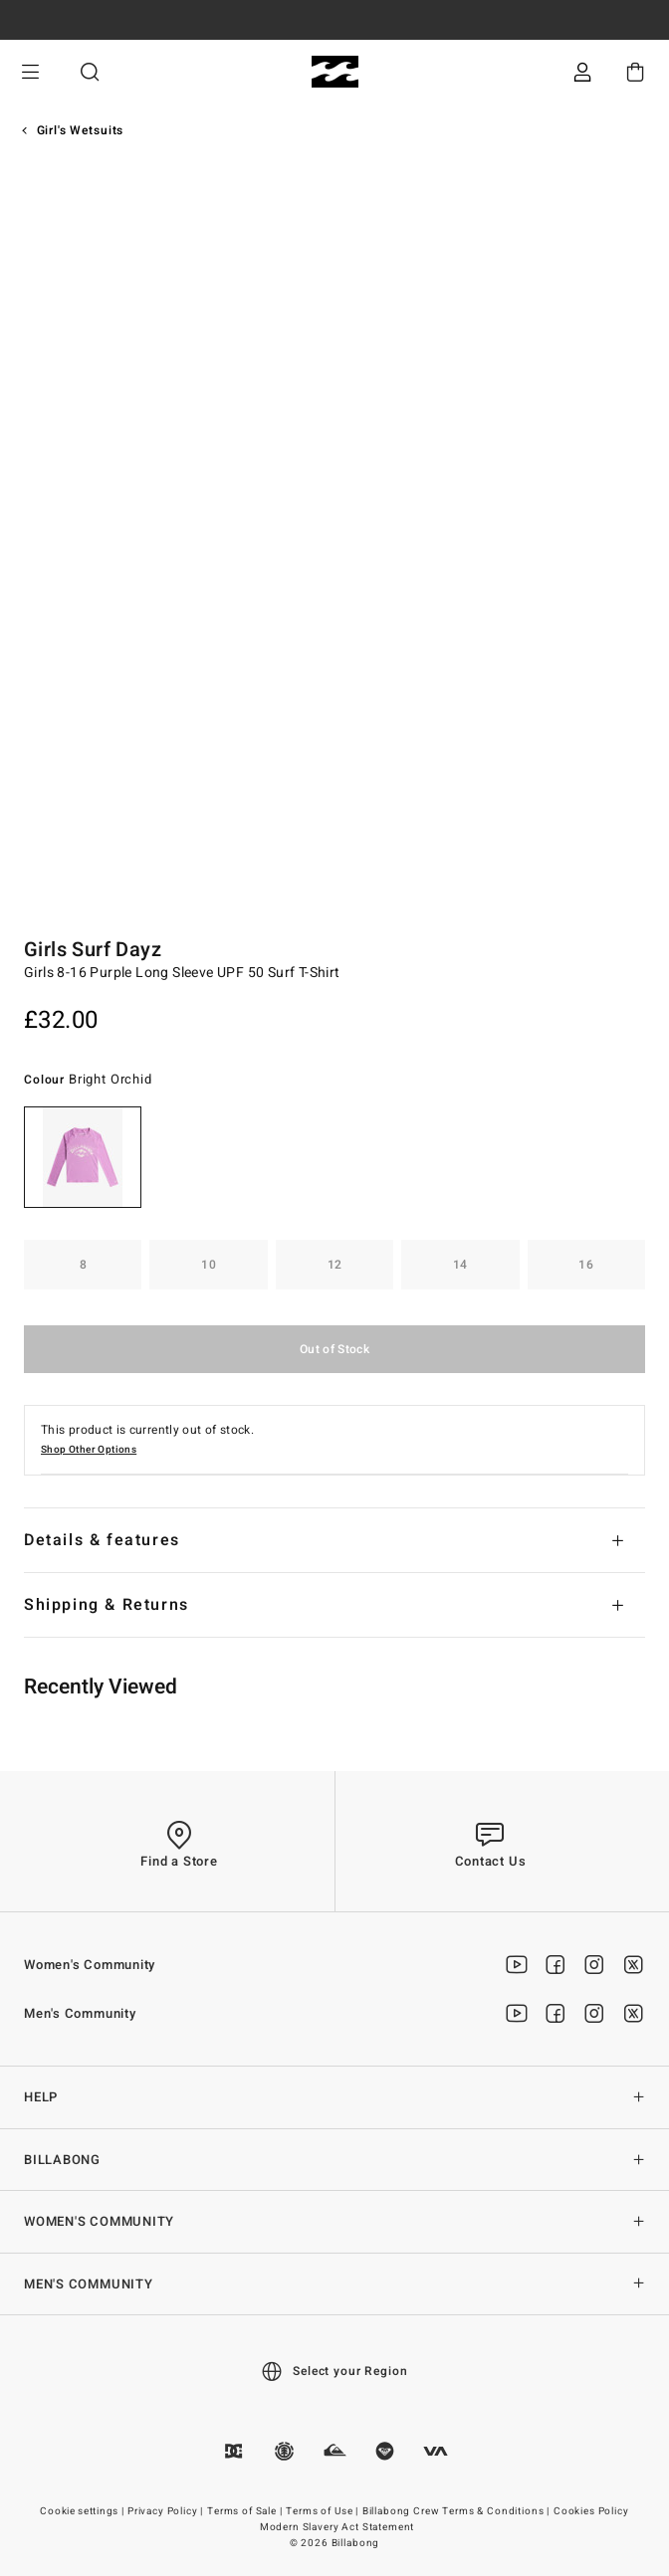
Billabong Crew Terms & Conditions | (457, 2511)
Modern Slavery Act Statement (337, 2527)
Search (90, 72)
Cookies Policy (591, 2511)
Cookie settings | (83, 2511)
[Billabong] (335, 72)
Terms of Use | (323, 2511)
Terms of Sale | (246, 2511)
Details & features (102, 1540)
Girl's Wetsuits (80, 130)
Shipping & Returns (106, 1605)
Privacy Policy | (166, 2511)
